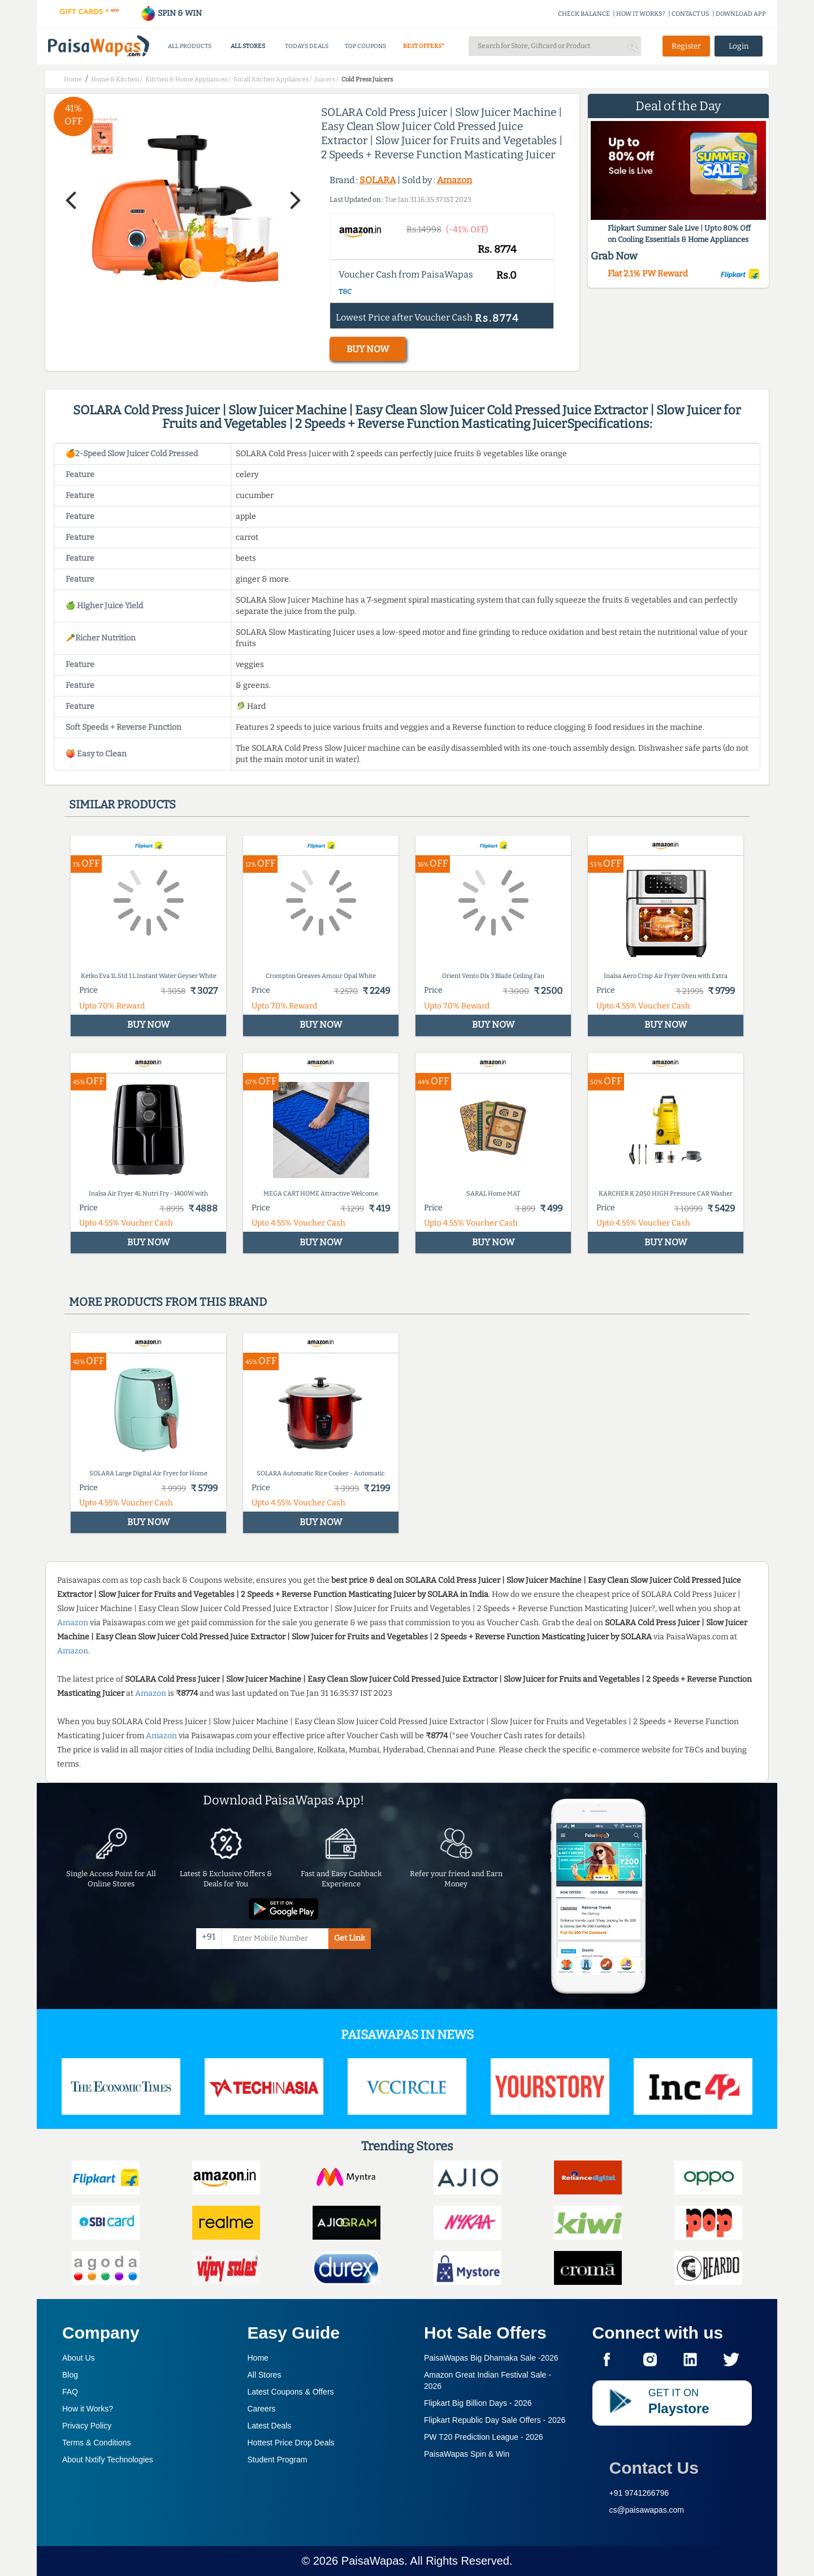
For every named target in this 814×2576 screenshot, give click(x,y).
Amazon (454, 180)
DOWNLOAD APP (741, 14)
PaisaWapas (373, 2561)
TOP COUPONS (365, 46)
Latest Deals (270, 2425)
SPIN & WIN (171, 13)
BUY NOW (368, 349)
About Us (78, 2357)
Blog (70, 2374)
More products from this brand (168, 1302)
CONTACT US (690, 14)
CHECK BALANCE (584, 14)
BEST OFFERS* (423, 46)
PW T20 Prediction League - (483, 2436)
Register (686, 46)
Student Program (278, 2459)
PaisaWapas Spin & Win (466, 2453)
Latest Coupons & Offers (291, 2391)
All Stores (265, 2374)
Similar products (122, 804)
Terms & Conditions (96, 2442)
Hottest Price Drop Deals (291, 2442)
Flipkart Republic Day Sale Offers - (494, 2420)
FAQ (70, 2391)
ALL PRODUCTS (189, 46)
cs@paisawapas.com (647, 2509)
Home (258, 2357)
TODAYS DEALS (306, 46)
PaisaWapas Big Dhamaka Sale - (491, 2357)
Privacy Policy (86, 2425)
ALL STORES (248, 46)
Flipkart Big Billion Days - (478, 2403)
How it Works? (87, 2408)
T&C (345, 292)
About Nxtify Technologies (107, 2459)
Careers (262, 2408)
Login (739, 46)
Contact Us (654, 2467)
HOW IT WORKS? (640, 14)
